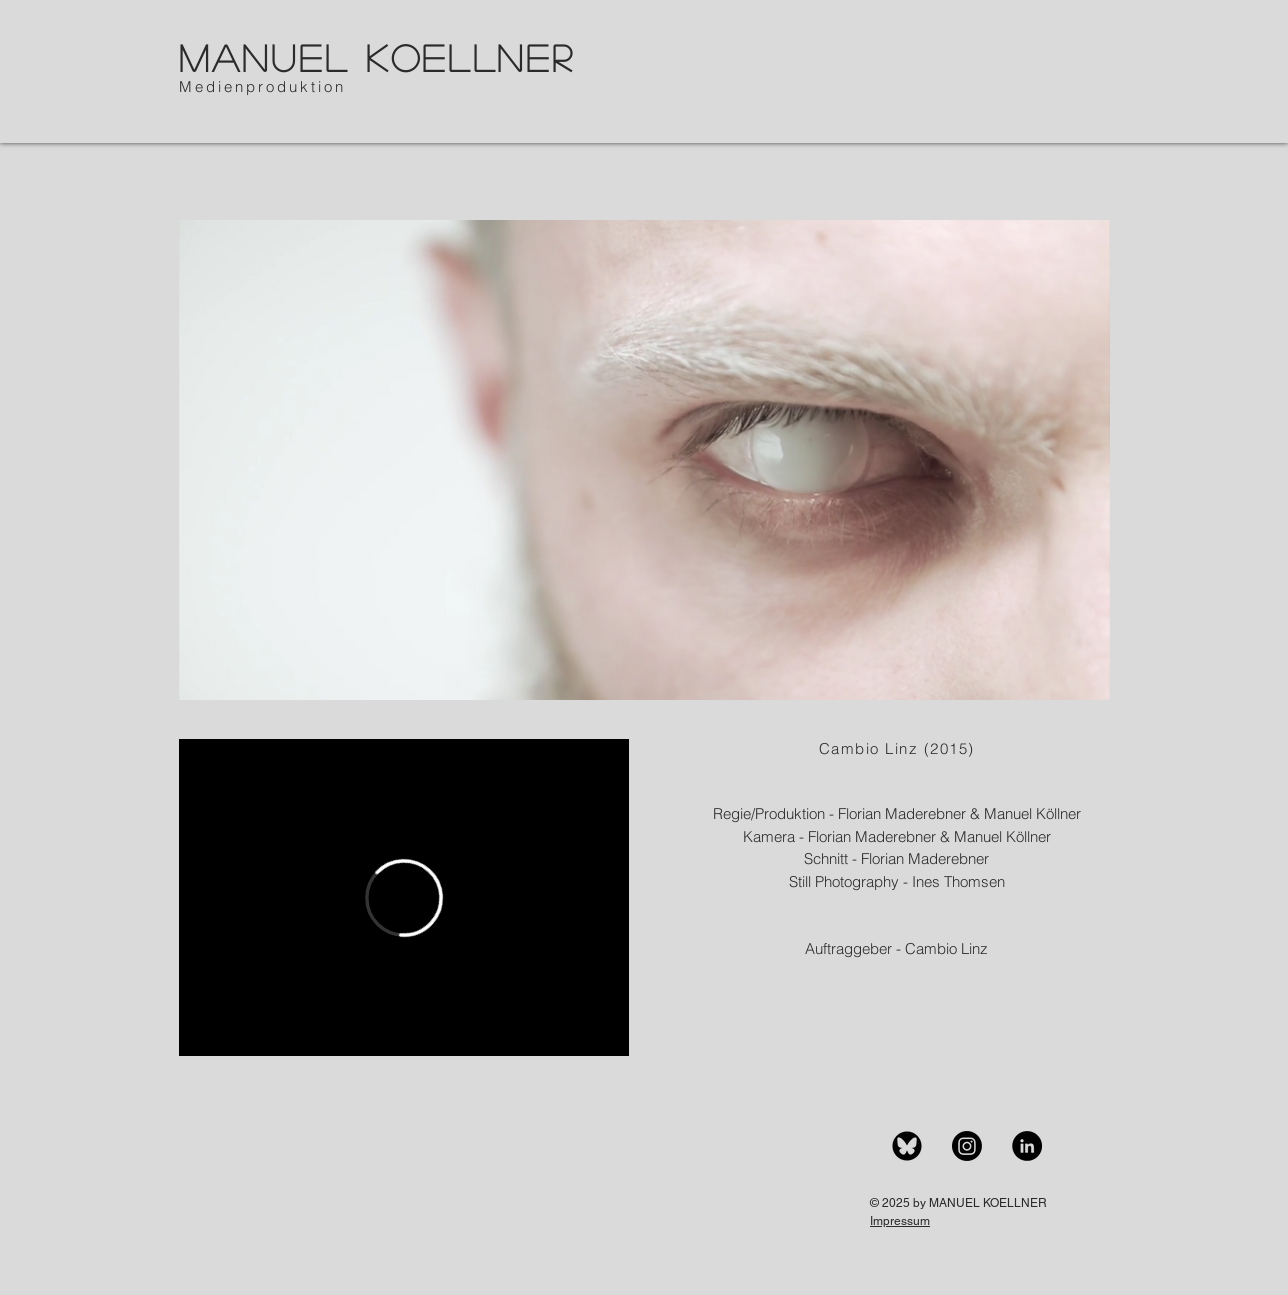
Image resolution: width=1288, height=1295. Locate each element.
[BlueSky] (907, 1146)
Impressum (900, 1221)
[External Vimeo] (404, 897)
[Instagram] (967, 1146)
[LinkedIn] (1027, 1146)
